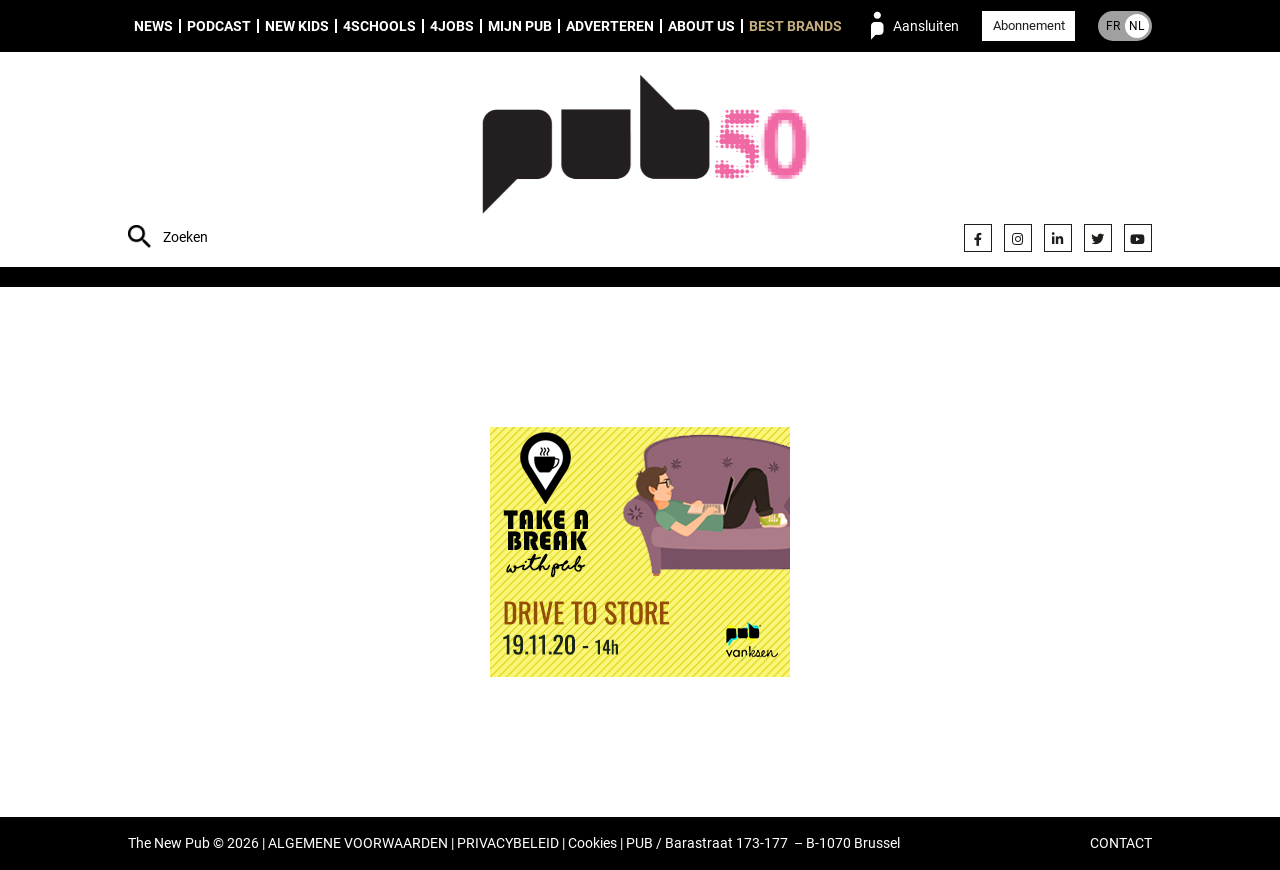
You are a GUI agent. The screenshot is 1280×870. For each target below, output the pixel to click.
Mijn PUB (520, 26)
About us (701, 26)
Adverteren (610, 26)
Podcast (219, 26)
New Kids (297, 26)
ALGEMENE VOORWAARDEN (358, 843)
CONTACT (1121, 843)
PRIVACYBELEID (508, 843)
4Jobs (452, 26)
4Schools (379, 26)
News (153, 26)
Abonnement (1029, 25)
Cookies (592, 843)
